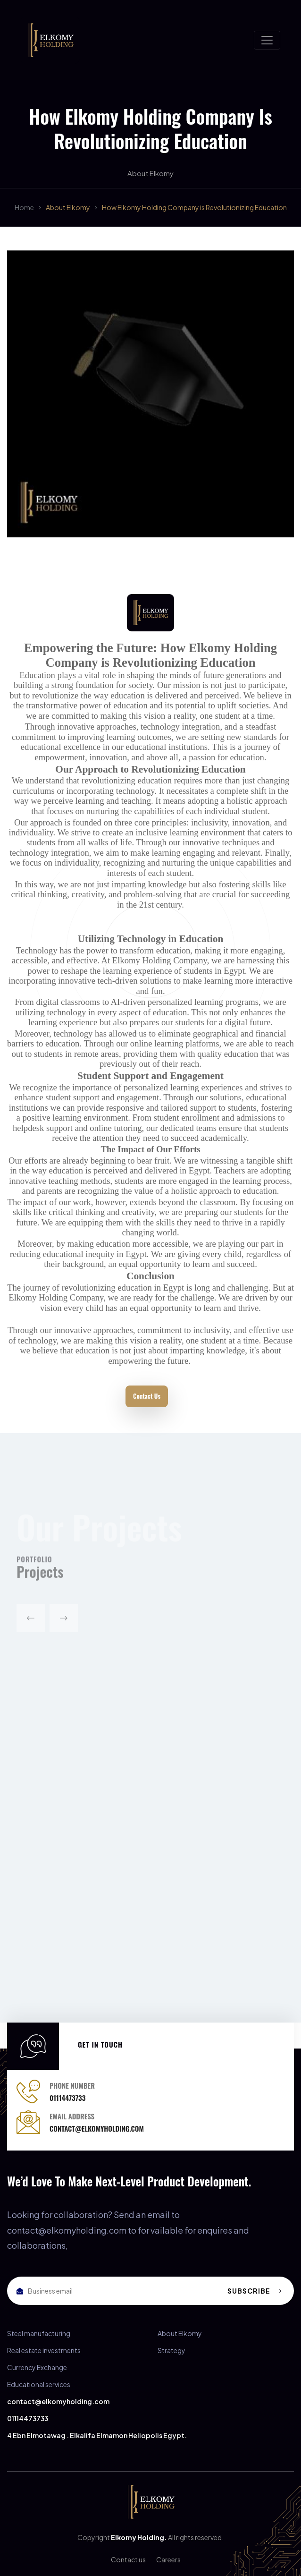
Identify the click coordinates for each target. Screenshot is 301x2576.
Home (24, 207)
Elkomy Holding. (139, 2537)
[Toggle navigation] (267, 40)
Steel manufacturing (38, 2333)
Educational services (38, 2384)
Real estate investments (44, 2350)
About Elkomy (68, 207)
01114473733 (27, 2418)
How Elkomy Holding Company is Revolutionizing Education (194, 207)
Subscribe (254, 2291)
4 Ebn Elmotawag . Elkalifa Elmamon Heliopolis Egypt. (97, 2435)
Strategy (171, 2350)
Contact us (128, 2559)
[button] (31, 1623)
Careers (168, 2559)
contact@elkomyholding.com (58, 2401)
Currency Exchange (37, 2367)
